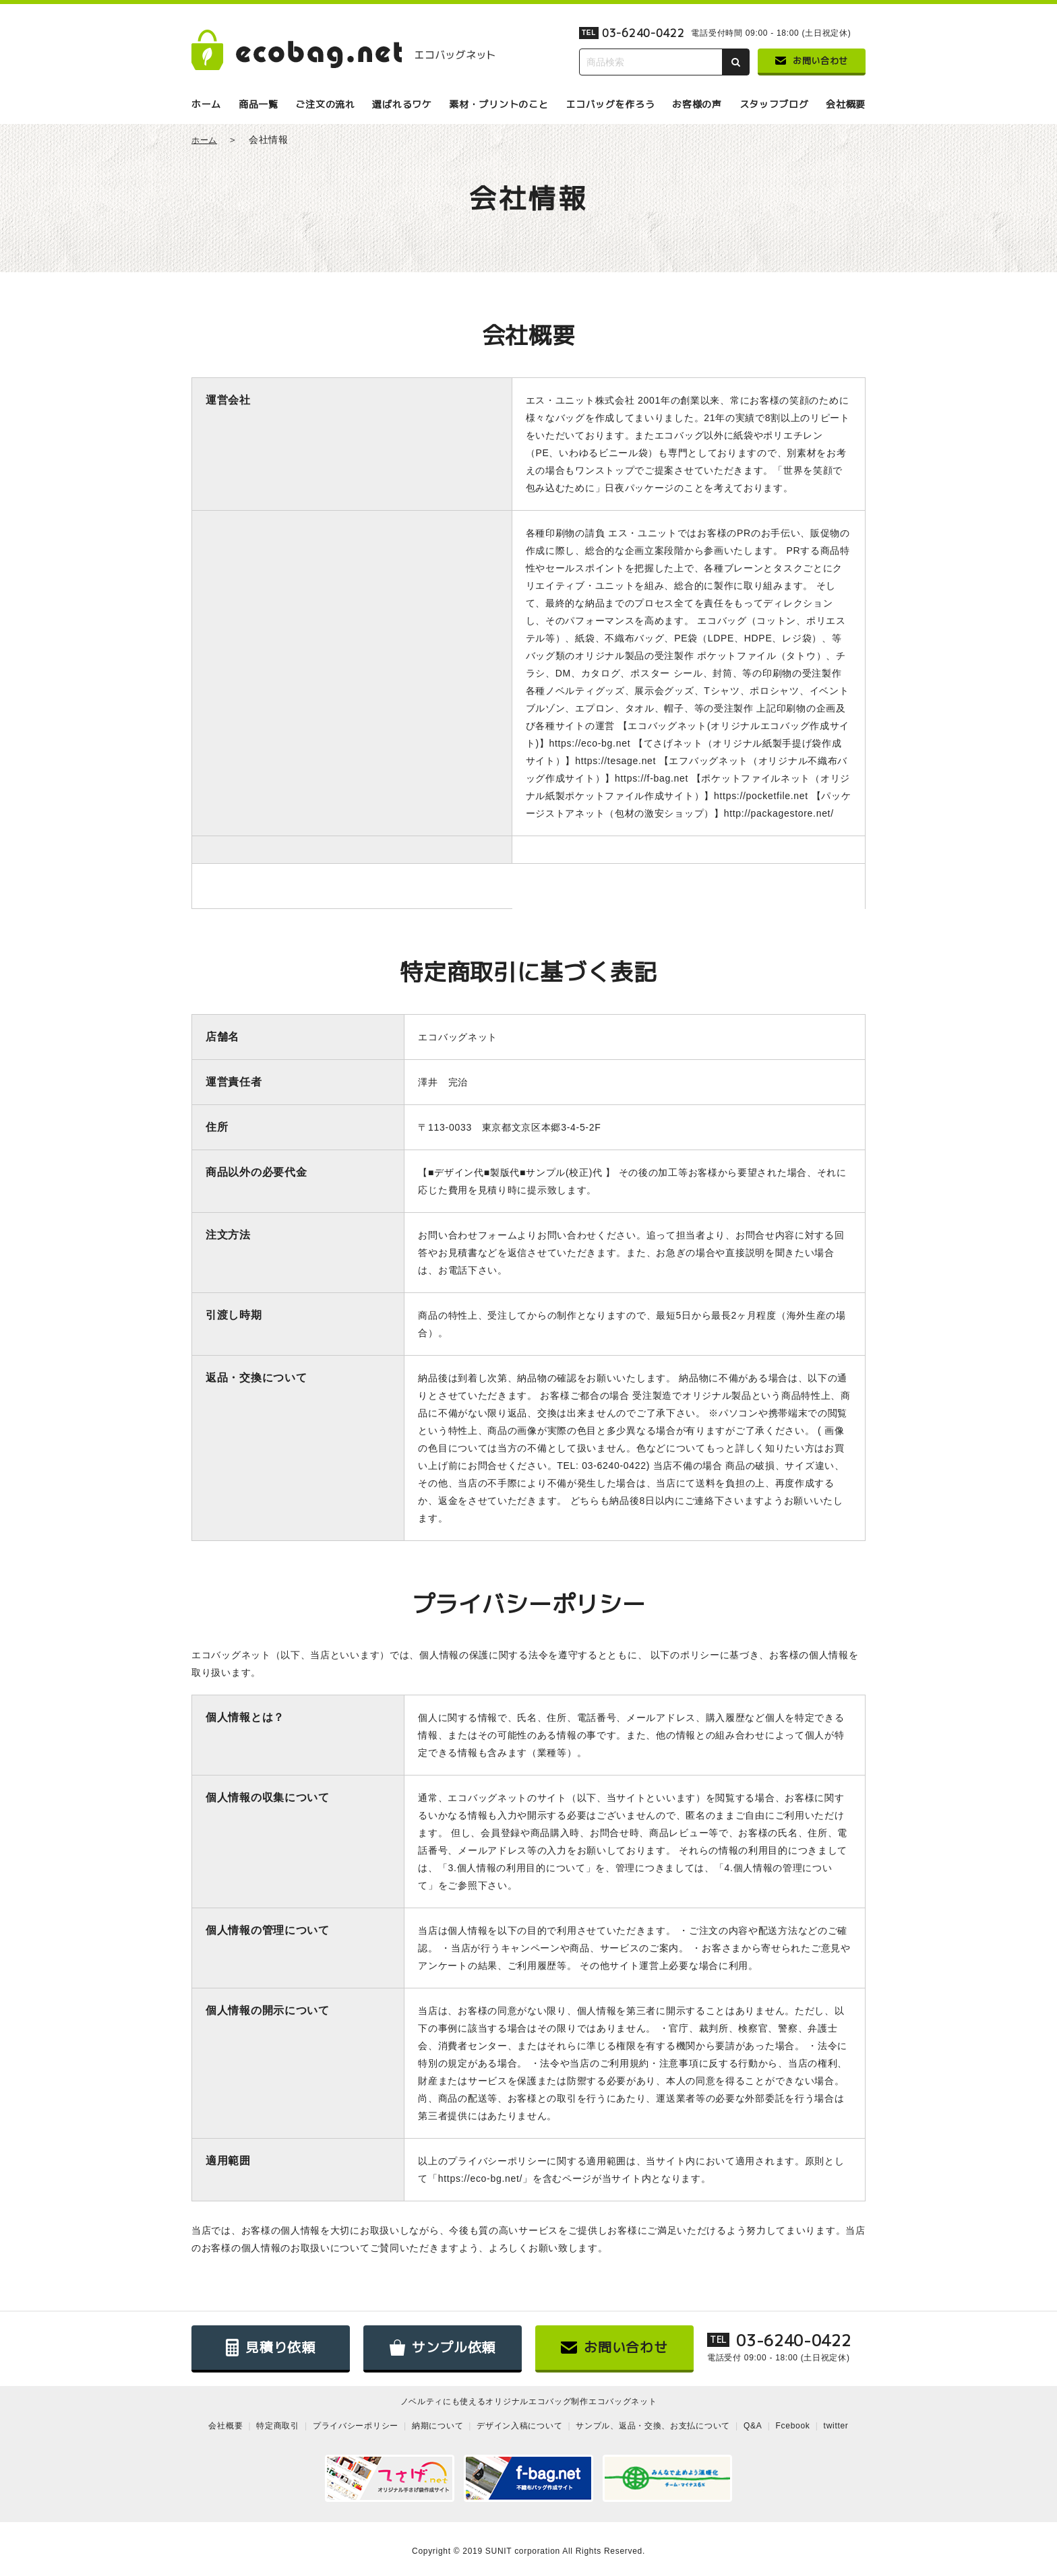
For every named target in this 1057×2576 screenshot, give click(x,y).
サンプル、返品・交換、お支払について (653, 2425)
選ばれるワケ (401, 104)
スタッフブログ (774, 104)
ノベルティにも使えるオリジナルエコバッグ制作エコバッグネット (528, 2401)
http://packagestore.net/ (779, 813)
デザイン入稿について (519, 2425)
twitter (835, 2425)
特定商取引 (278, 2425)
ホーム (206, 104)
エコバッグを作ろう (610, 104)
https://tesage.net (615, 760)
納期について (437, 2425)
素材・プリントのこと (498, 104)
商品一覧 (258, 104)
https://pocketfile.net (761, 795)
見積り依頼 (270, 2347)
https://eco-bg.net (589, 743)
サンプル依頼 (442, 2347)
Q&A (753, 2425)
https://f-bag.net (651, 778)
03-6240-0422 (643, 33)
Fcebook (792, 2425)
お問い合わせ (811, 61)
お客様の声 (697, 104)
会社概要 (846, 104)
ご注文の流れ (325, 104)
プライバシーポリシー (355, 2425)
